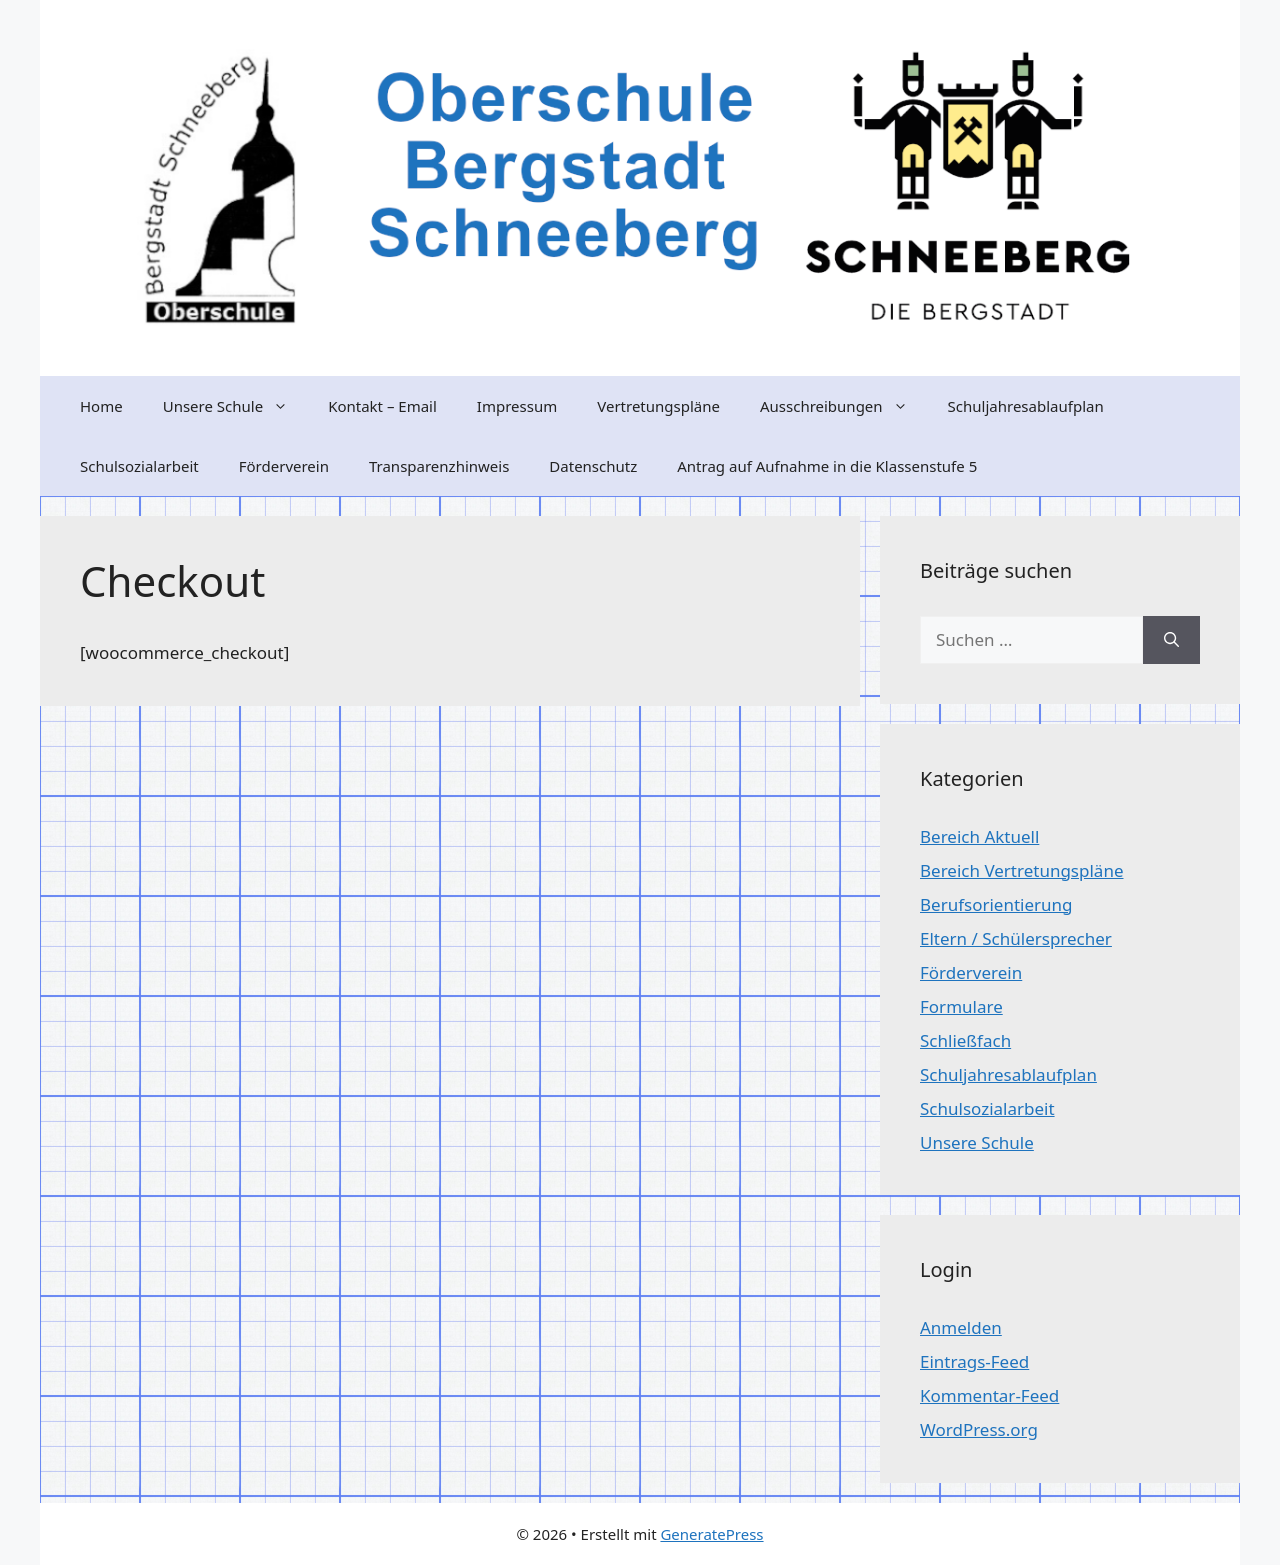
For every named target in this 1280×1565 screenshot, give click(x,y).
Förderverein (284, 466)
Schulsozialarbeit (139, 466)
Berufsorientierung (996, 904)
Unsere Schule (235, 406)
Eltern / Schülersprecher (1016, 938)
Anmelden (961, 1327)
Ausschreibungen (844, 406)
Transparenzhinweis (439, 466)
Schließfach (965, 1040)
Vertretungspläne (658, 406)
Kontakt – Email (382, 406)
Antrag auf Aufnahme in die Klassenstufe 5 (827, 466)
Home (101, 406)
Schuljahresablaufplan (1026, 406)
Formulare (961, 1006)
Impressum (517, 406)
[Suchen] (1171, 640)
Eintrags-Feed (974, 1361)
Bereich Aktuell (979, 836)
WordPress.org (979, 1429)
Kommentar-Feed (989, 1395)
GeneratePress (711, 1534)
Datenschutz (593, 466)
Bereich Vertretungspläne (1021, 870)
